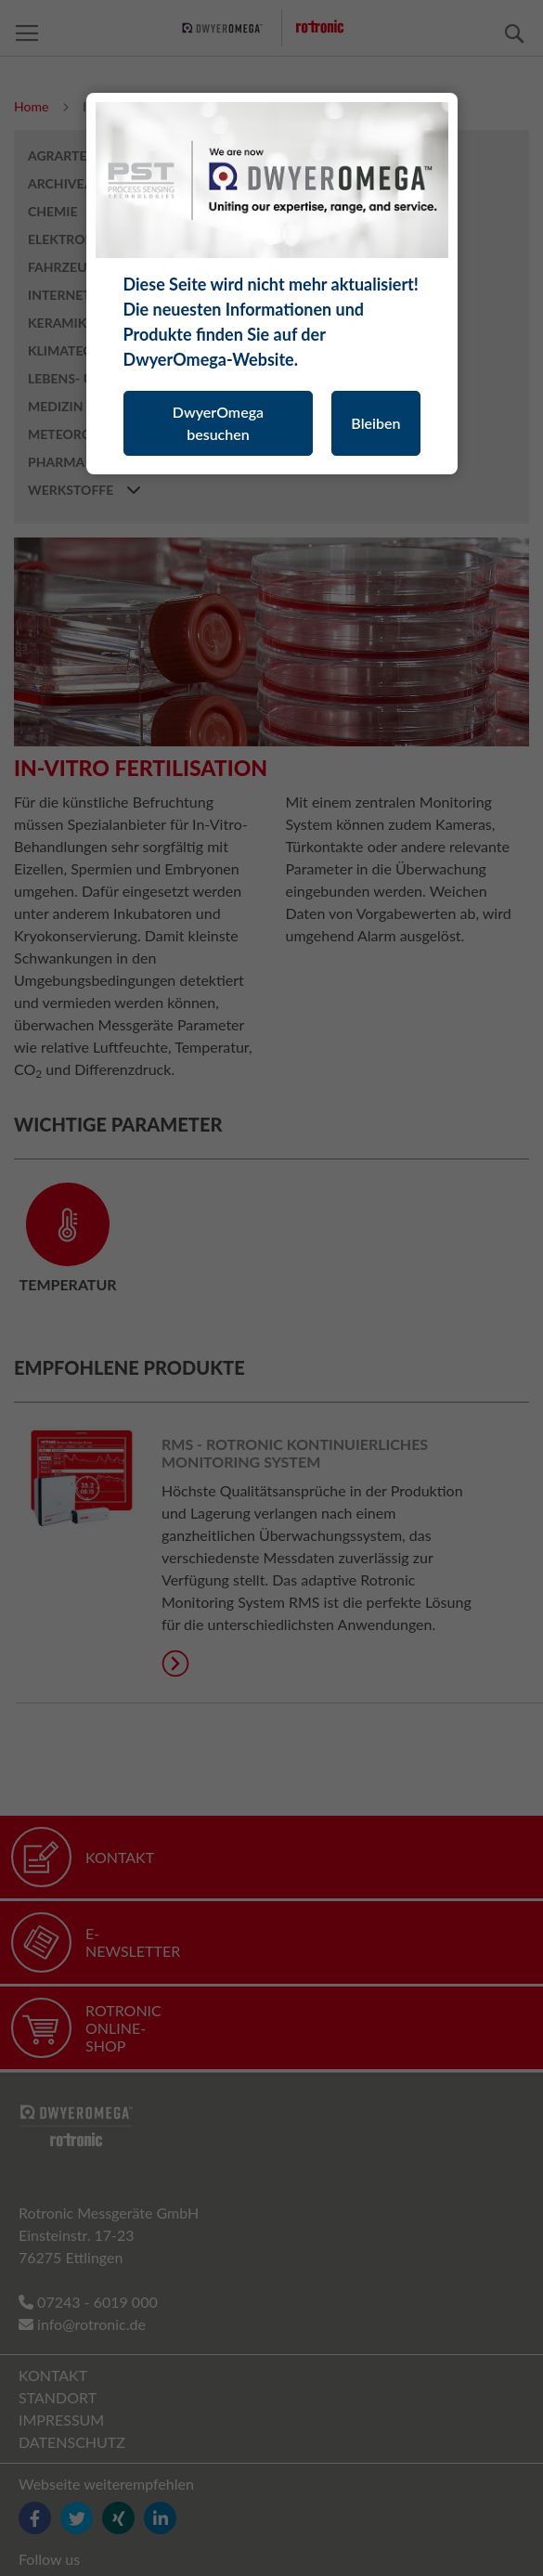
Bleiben (375, 423)
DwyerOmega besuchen (218, 423)
